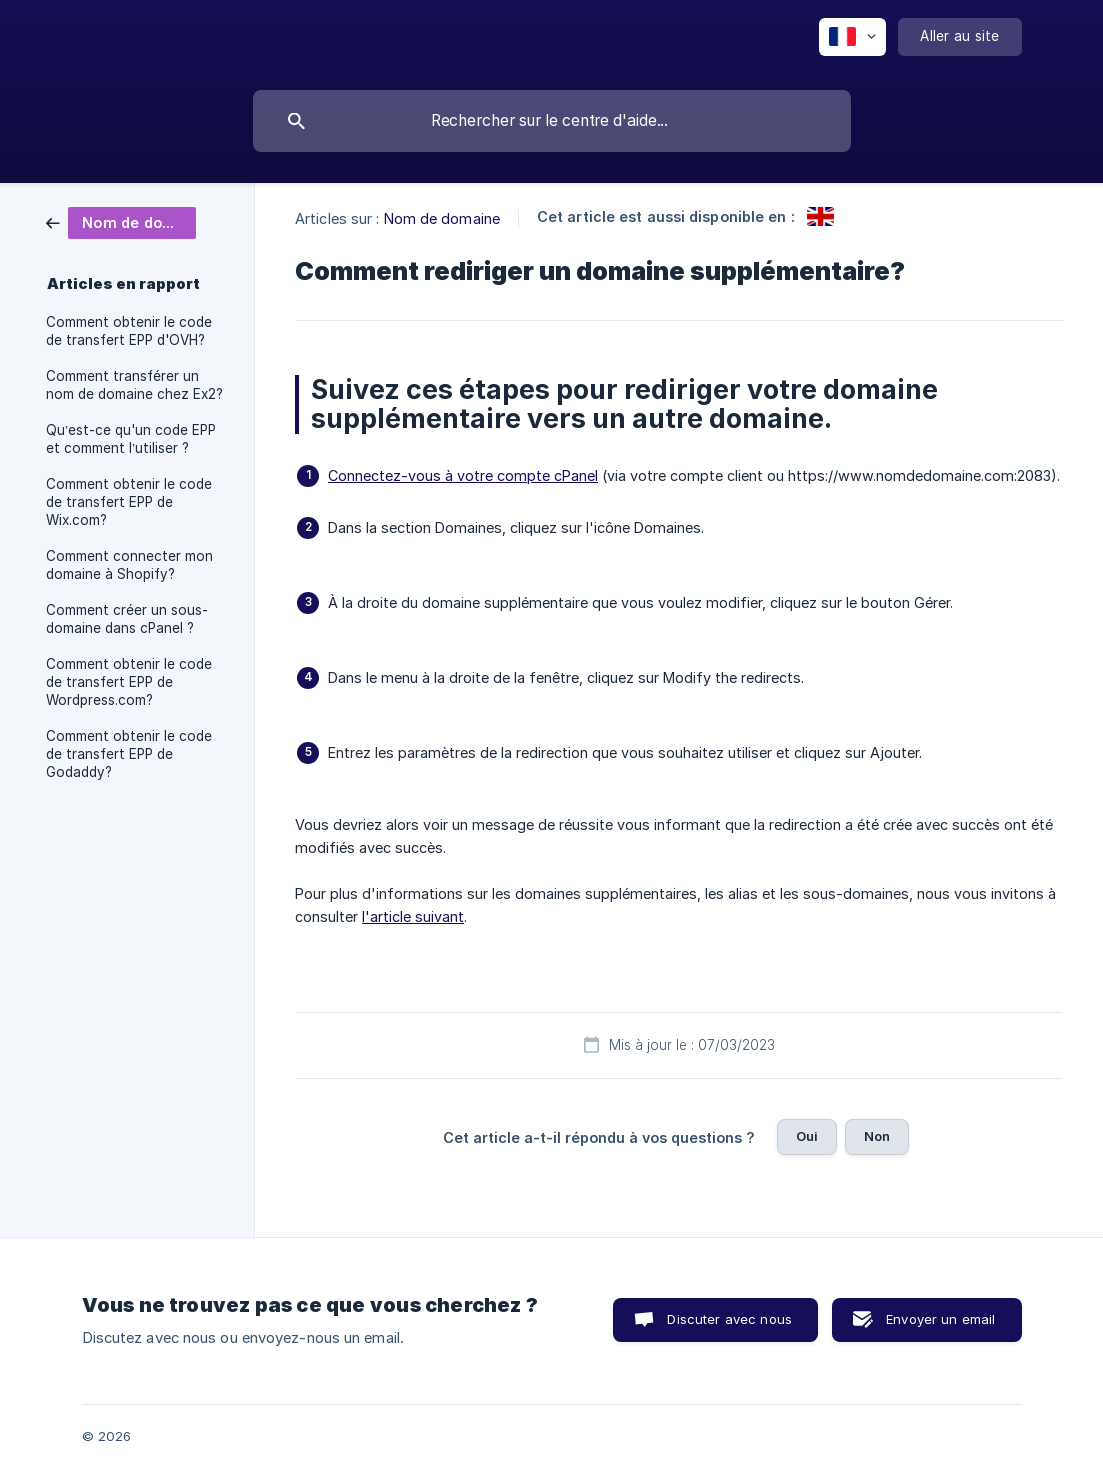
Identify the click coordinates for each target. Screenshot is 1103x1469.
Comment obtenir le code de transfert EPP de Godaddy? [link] (129, 754)
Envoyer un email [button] (940, 1319)
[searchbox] (552, 121)
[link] (121, 221)
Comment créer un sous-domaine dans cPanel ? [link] (127, 619)
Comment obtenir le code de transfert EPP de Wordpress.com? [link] (129, 682)
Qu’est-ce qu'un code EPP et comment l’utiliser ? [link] (131, 439)
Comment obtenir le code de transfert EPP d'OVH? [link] (129, 331)
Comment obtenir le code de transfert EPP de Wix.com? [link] (129, 502)
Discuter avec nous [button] (729, 1319)
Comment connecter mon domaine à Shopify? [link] (129, 565)
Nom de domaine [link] (442, 218)
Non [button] (877, 1136)
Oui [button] (807, 1136)
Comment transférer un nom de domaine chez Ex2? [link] (134, 385)
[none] (852, 37)
